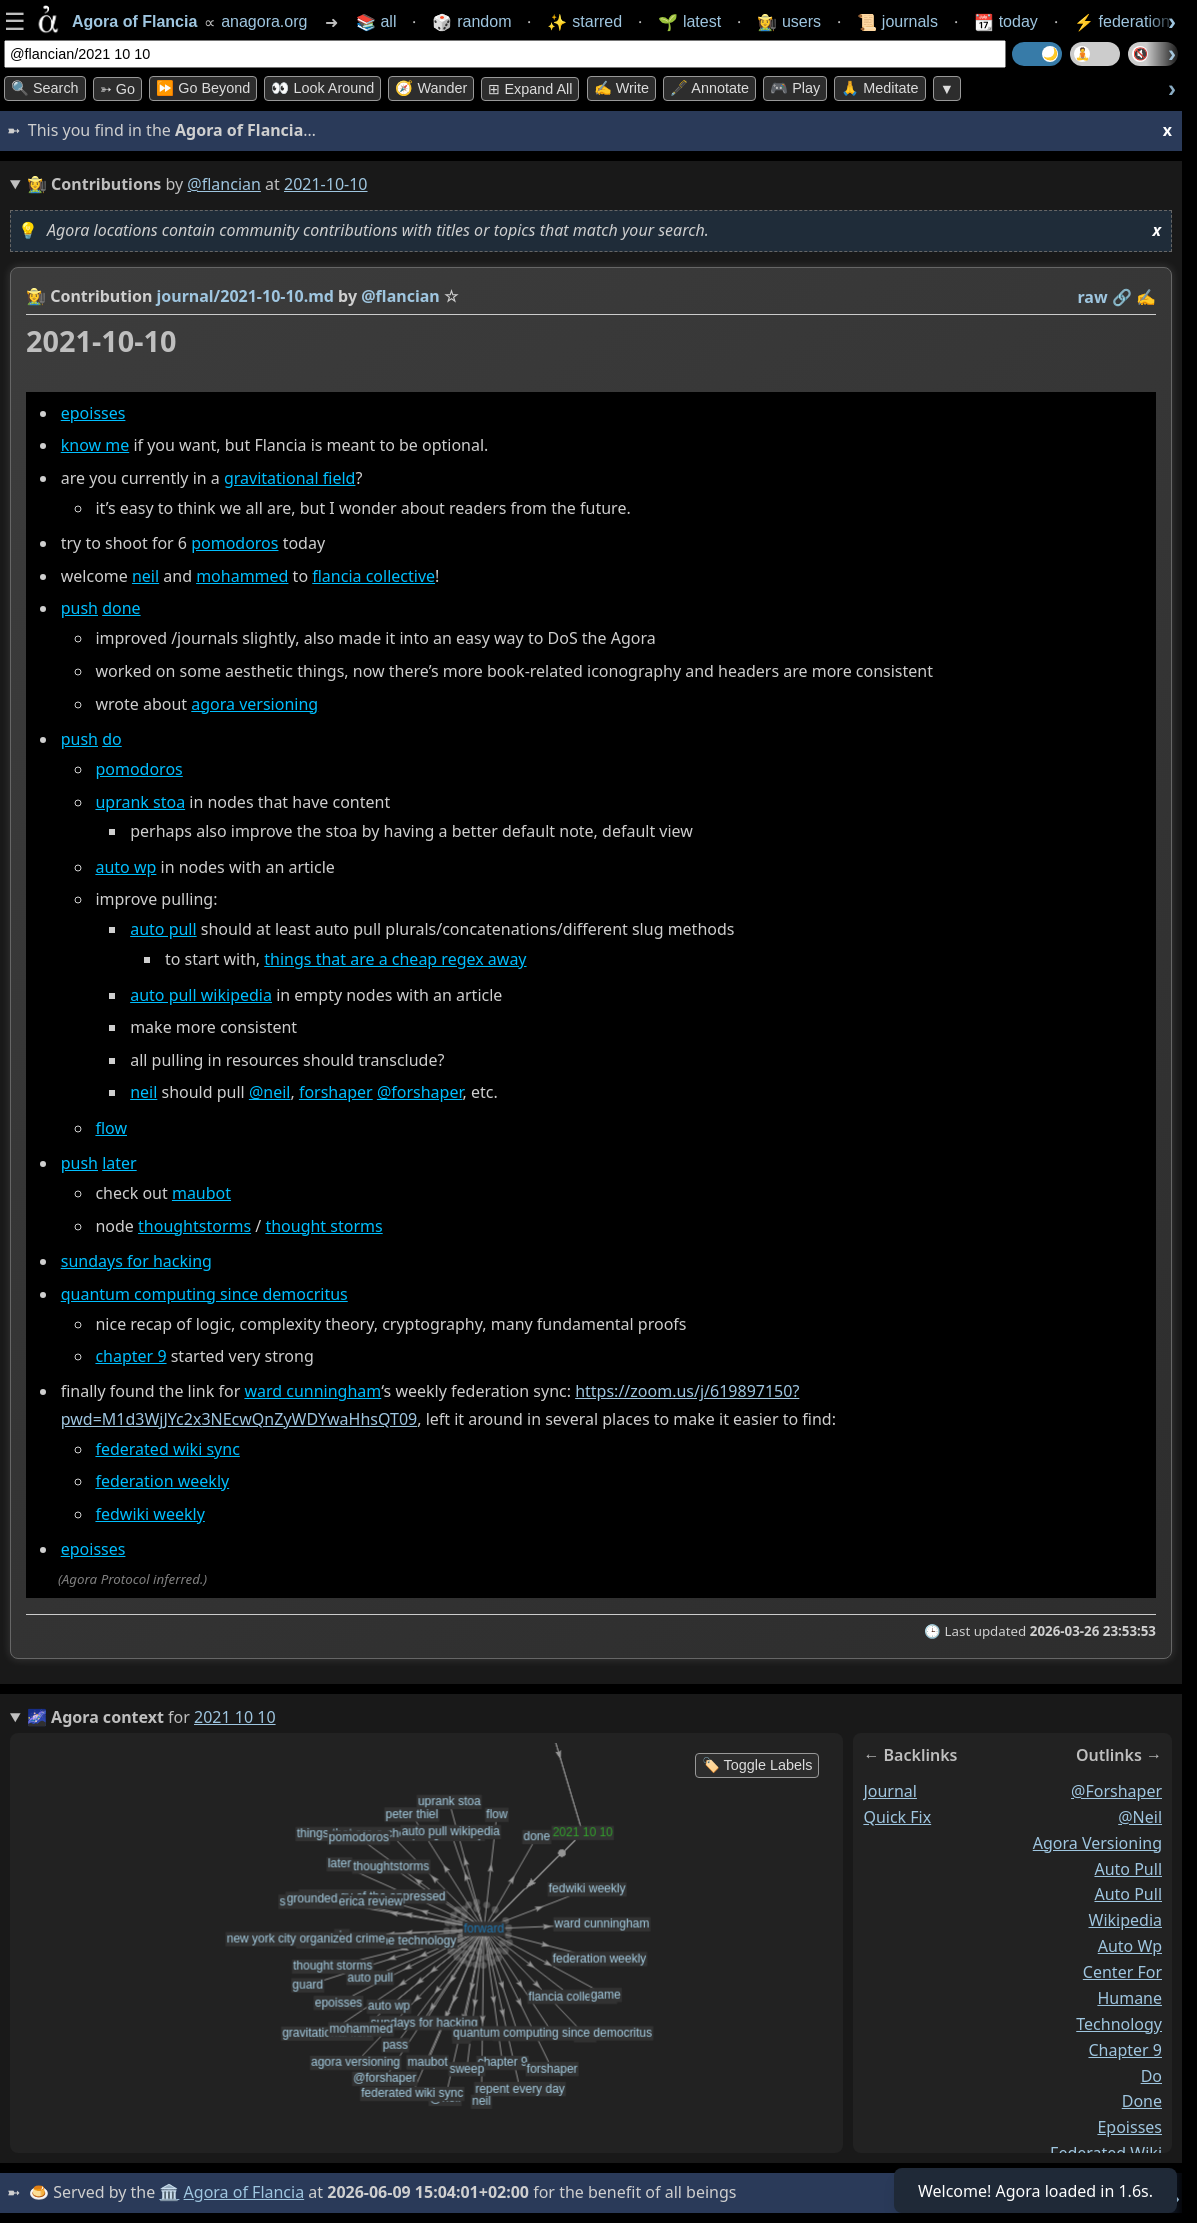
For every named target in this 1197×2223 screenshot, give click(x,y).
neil (145, 576)
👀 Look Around (322, 88)
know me (95, 445)
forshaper (336, 1093)
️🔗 (1122, 297)
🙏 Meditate (879, 88)
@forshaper (420, 1093)
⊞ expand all (530, 89)
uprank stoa (140, 802)
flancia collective (373, 576)
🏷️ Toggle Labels (757, 1765)
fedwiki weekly (149, 1514)
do (112, 739)
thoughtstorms (194, 1226)
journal (890, 1791)
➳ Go (117, 89)
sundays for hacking (136, 1261)
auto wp (125, 867)
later (119, 1163)
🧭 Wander (431, 88)
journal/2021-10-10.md (245, 296)
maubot (201, 1193)
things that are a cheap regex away (395, 959)
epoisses (93, 413)
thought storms (323, 1226)
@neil (270, 1093)
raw (1093, 297)
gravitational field (289, 478)
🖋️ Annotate (709, 88)
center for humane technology (1119, 1998)
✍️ (1146, 297)
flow (111, 1128)
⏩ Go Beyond (203, 88)
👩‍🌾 (36, 296)
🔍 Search (45, 88)
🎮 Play (795, 88)
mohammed (242, 576)
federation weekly (162, 1481)
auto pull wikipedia (201, 995)
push (79, 609)
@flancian (224, 184)
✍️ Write (621, 88)
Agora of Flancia (244, 2192)
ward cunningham (312, 1392)
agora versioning (254, 704)
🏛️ (169, 2192)
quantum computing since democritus (204, 1294)
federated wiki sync (167, 1449)
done (121, 609)
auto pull (163, 929)
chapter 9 (130, 1356)
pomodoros (234, 543)
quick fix (897, 1817)
